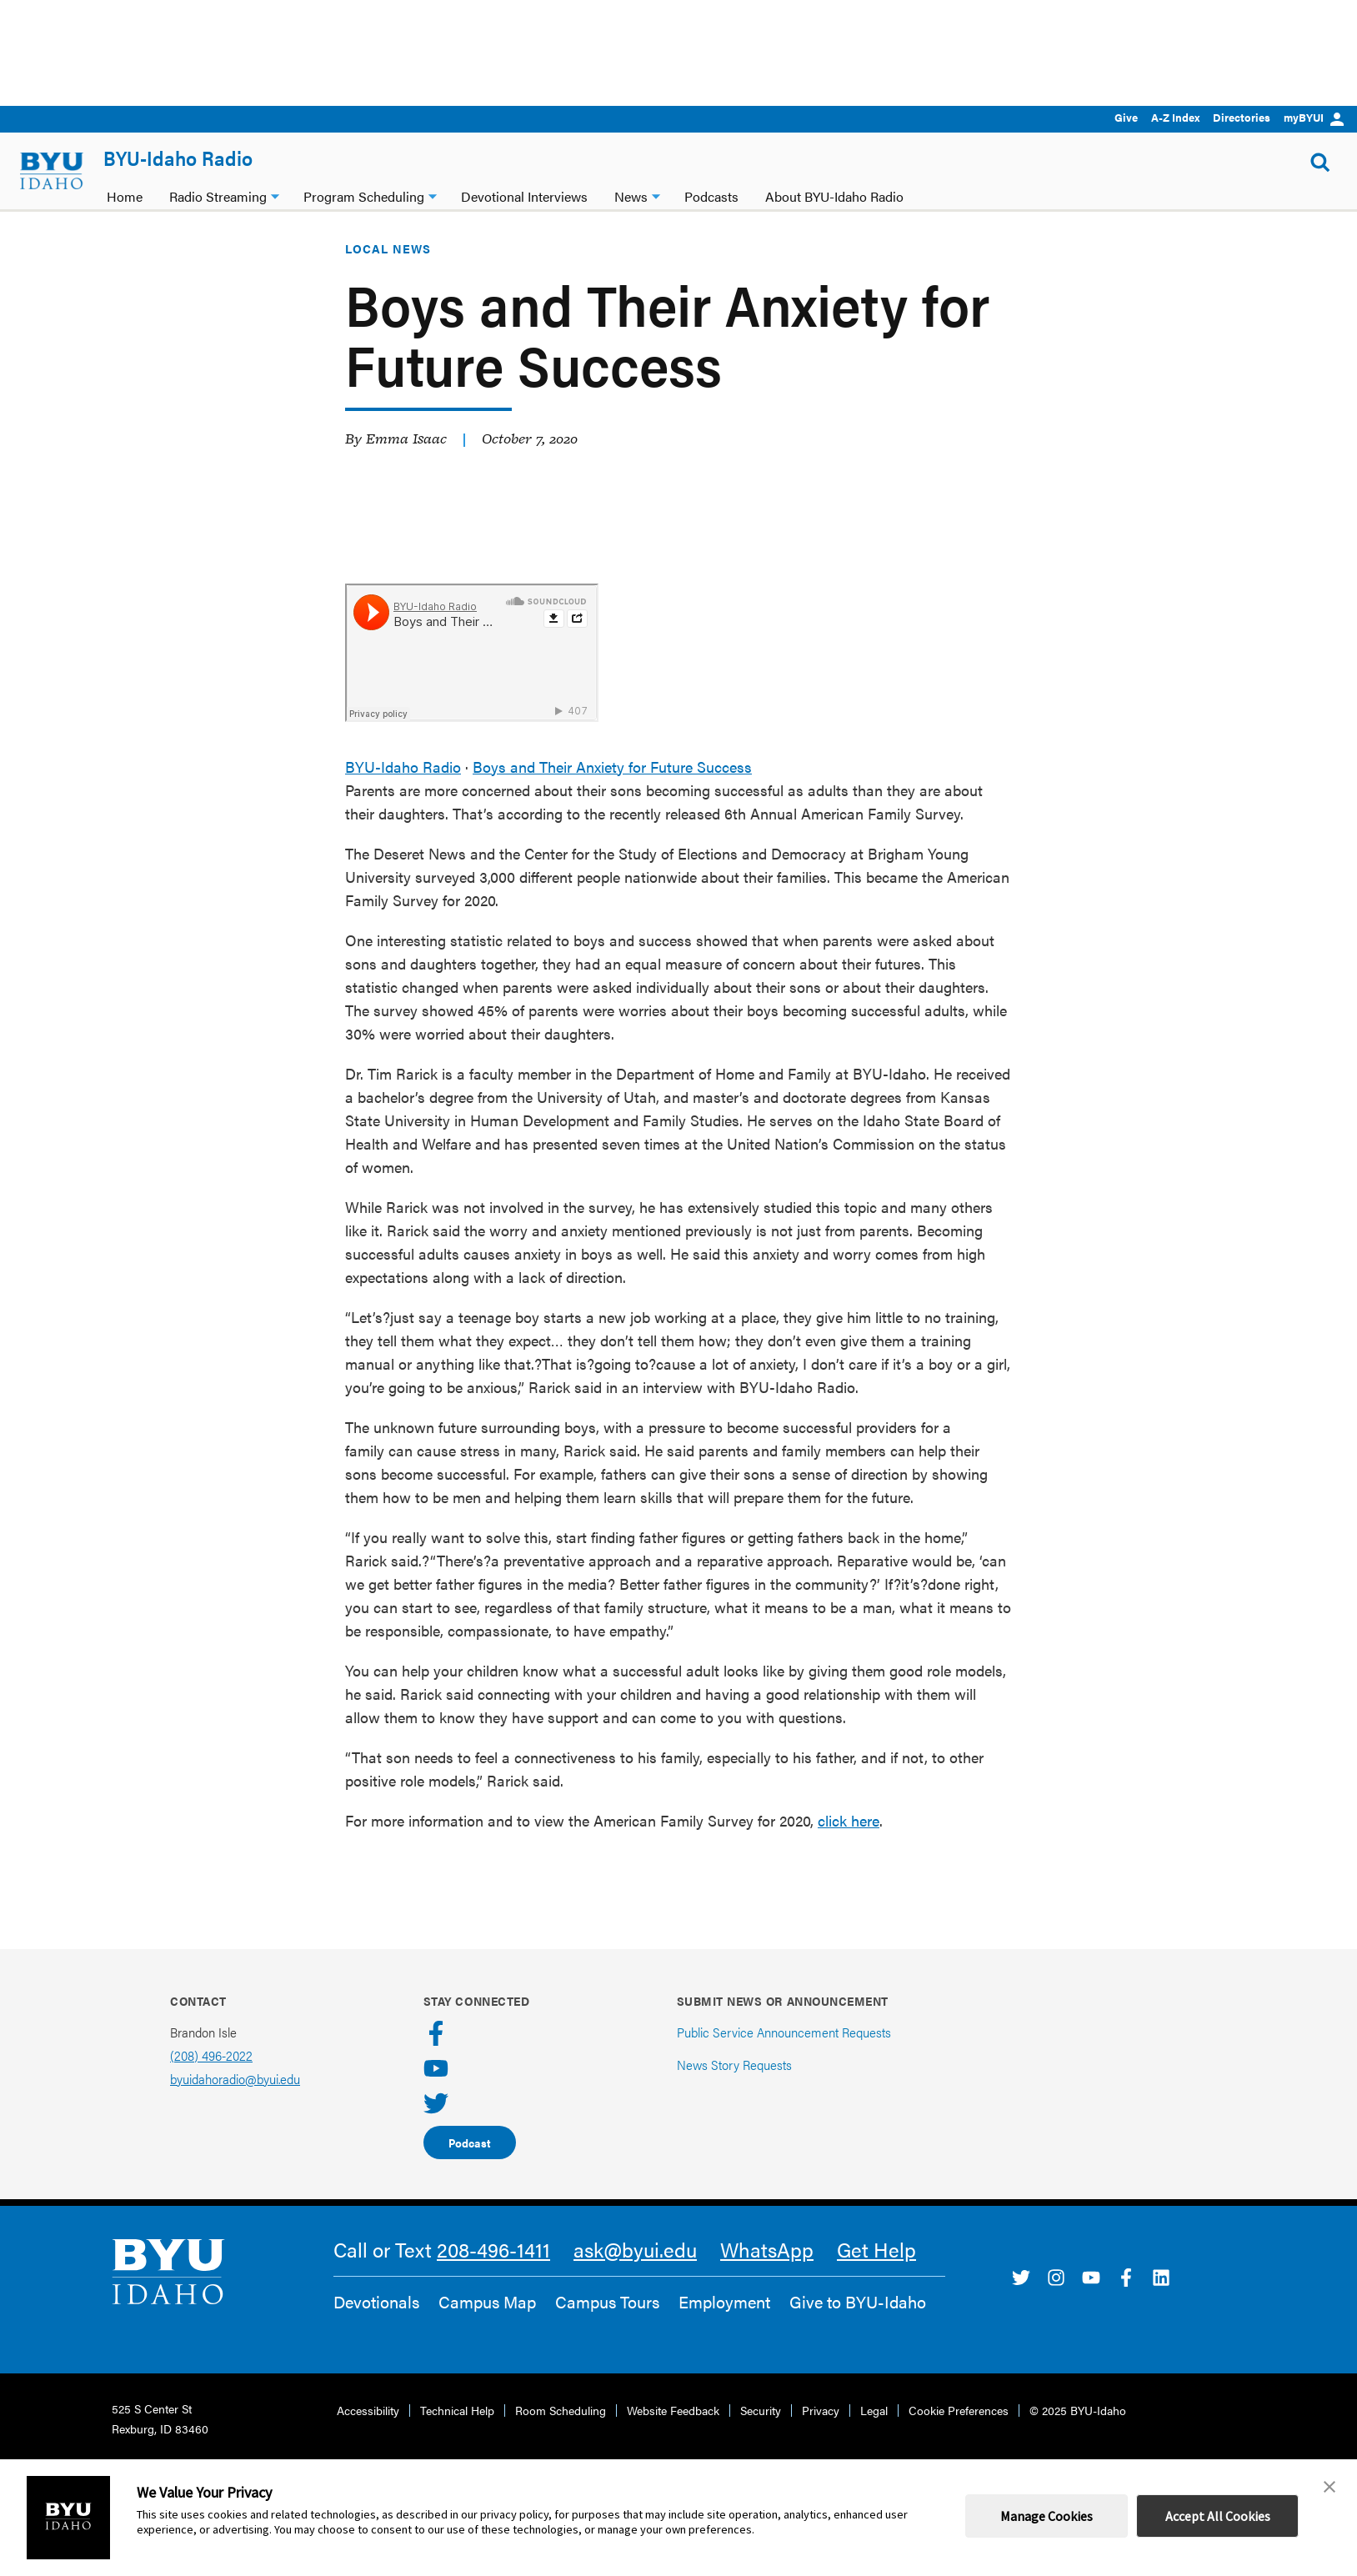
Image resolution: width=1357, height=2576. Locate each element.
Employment (724, 2323)
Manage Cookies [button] (1046, 2516)
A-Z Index (1175, 117)
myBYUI (1314, 117)
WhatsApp (767, 2271)
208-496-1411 (493, 2271)
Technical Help (457, 2431)
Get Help (876, 2271)
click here (848, 1842)
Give (1126, 117)
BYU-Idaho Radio (178, 157)
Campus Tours (607, 2323)
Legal (874, 2431)
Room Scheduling (560, 2431)
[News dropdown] (656, 195)
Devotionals (376, 2323)
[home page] (51, 171)
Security (760, 2431)
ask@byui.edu (635, 2271)
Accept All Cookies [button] (1217, 2516)
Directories (1241, 117)
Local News (388, 270)
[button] (1329, 2486)
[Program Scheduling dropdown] (433, 195)
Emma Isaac (406, 459)
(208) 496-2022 (211, 2077)
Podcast (469, 2164)
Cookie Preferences (959, 2431)
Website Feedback (673, 2431)
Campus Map (487, 2323)
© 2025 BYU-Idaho (1077, 2431)
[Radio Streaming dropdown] (275, 195)
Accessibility (368, 2431)
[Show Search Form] (1320, 162)
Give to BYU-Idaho (857, 2323)
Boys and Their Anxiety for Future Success (612, 788)
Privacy (820, 2431)
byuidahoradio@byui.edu (235, 2100)
